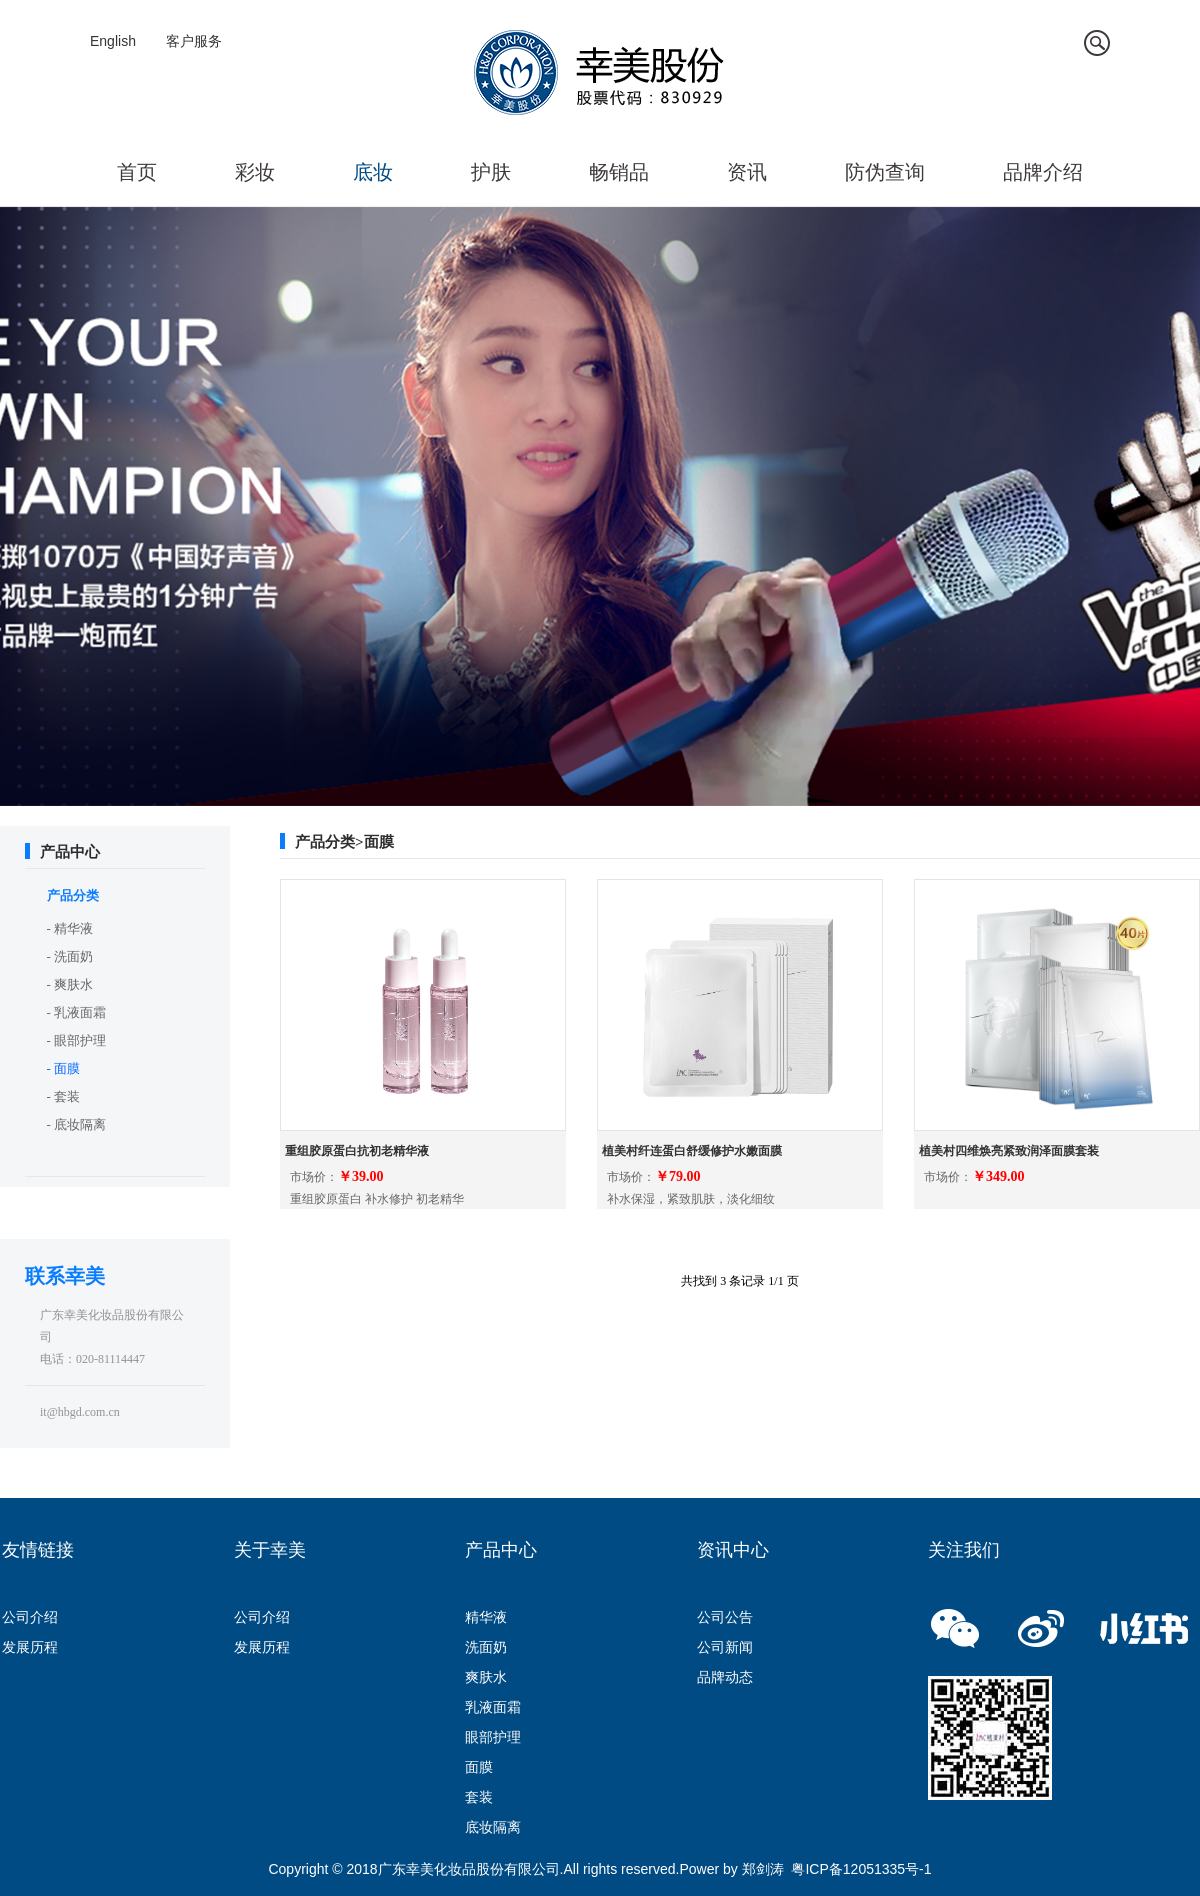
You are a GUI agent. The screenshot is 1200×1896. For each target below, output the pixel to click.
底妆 (373, 172)
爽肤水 (486, 1677)
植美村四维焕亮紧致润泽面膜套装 (1009, 1151)
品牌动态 (725, 1677)
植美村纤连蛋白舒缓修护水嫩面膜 (692, 1151)
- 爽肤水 (70, 984)
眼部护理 (493, 1737)
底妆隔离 (493, 1827)
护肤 (491, 172)
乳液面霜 (493, 1707)
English (113, 41)
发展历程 (30, 1647)
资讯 (747, 172)
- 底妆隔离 (77, 1124)
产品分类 (73, 895)
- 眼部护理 (77, 1040)
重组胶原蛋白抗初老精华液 (357, 1151)
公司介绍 (30, 1617)
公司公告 (725, 1617)
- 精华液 (70, 928)
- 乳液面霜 (77, 1012)
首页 (137, 172)
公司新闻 (725, 1647)
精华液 (486, 1617)
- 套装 (64, 1096)
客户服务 (194, 41)
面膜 (479, 1767)
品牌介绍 (1043, 172)
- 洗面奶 (70, 956)
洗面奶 (486, 1647)
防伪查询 (885, 172)
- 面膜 (64, 1068)
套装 (479, 1797)
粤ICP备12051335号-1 (861, 1869)
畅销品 (619, 172)
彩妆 (255, 172)
